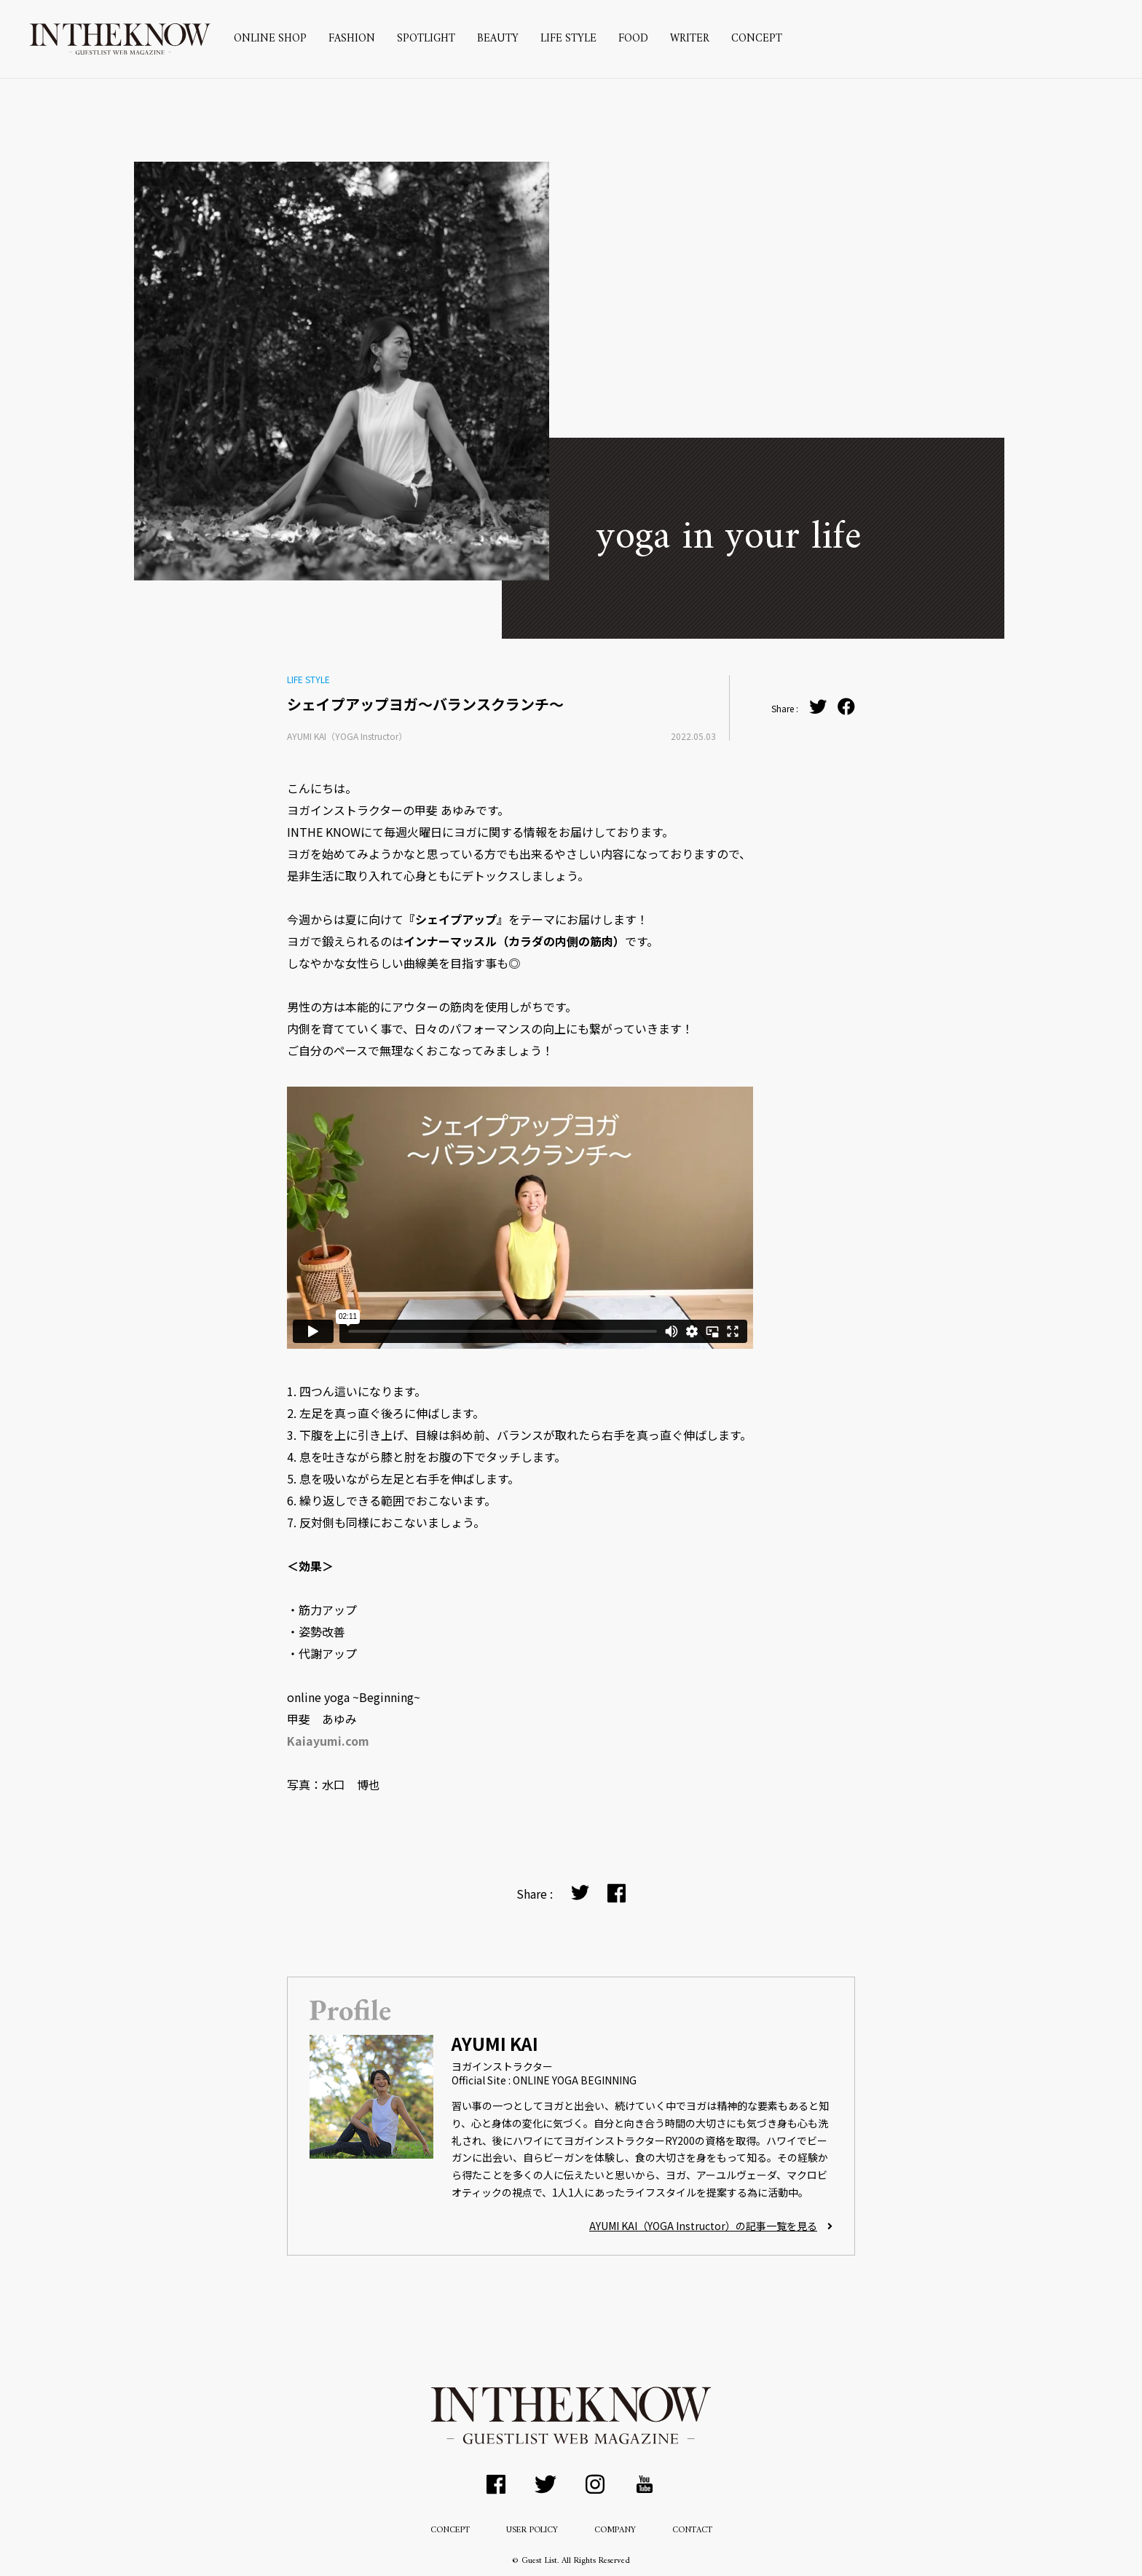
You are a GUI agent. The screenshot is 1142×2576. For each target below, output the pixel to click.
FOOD (633, 39)
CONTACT (692, 2530)
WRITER (689, 39)
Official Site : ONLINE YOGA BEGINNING (544, 2080)
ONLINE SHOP (270, 39)
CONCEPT (756, 39)
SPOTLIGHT (426, 39)
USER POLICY (532, 2530)
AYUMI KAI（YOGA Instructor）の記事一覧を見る (710, 2225)
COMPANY (615, 2530)
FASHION (351, 39)
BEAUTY (498, 39)
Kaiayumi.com (328, 1740)
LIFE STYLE (568, 39)
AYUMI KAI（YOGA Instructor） (347, 736)
